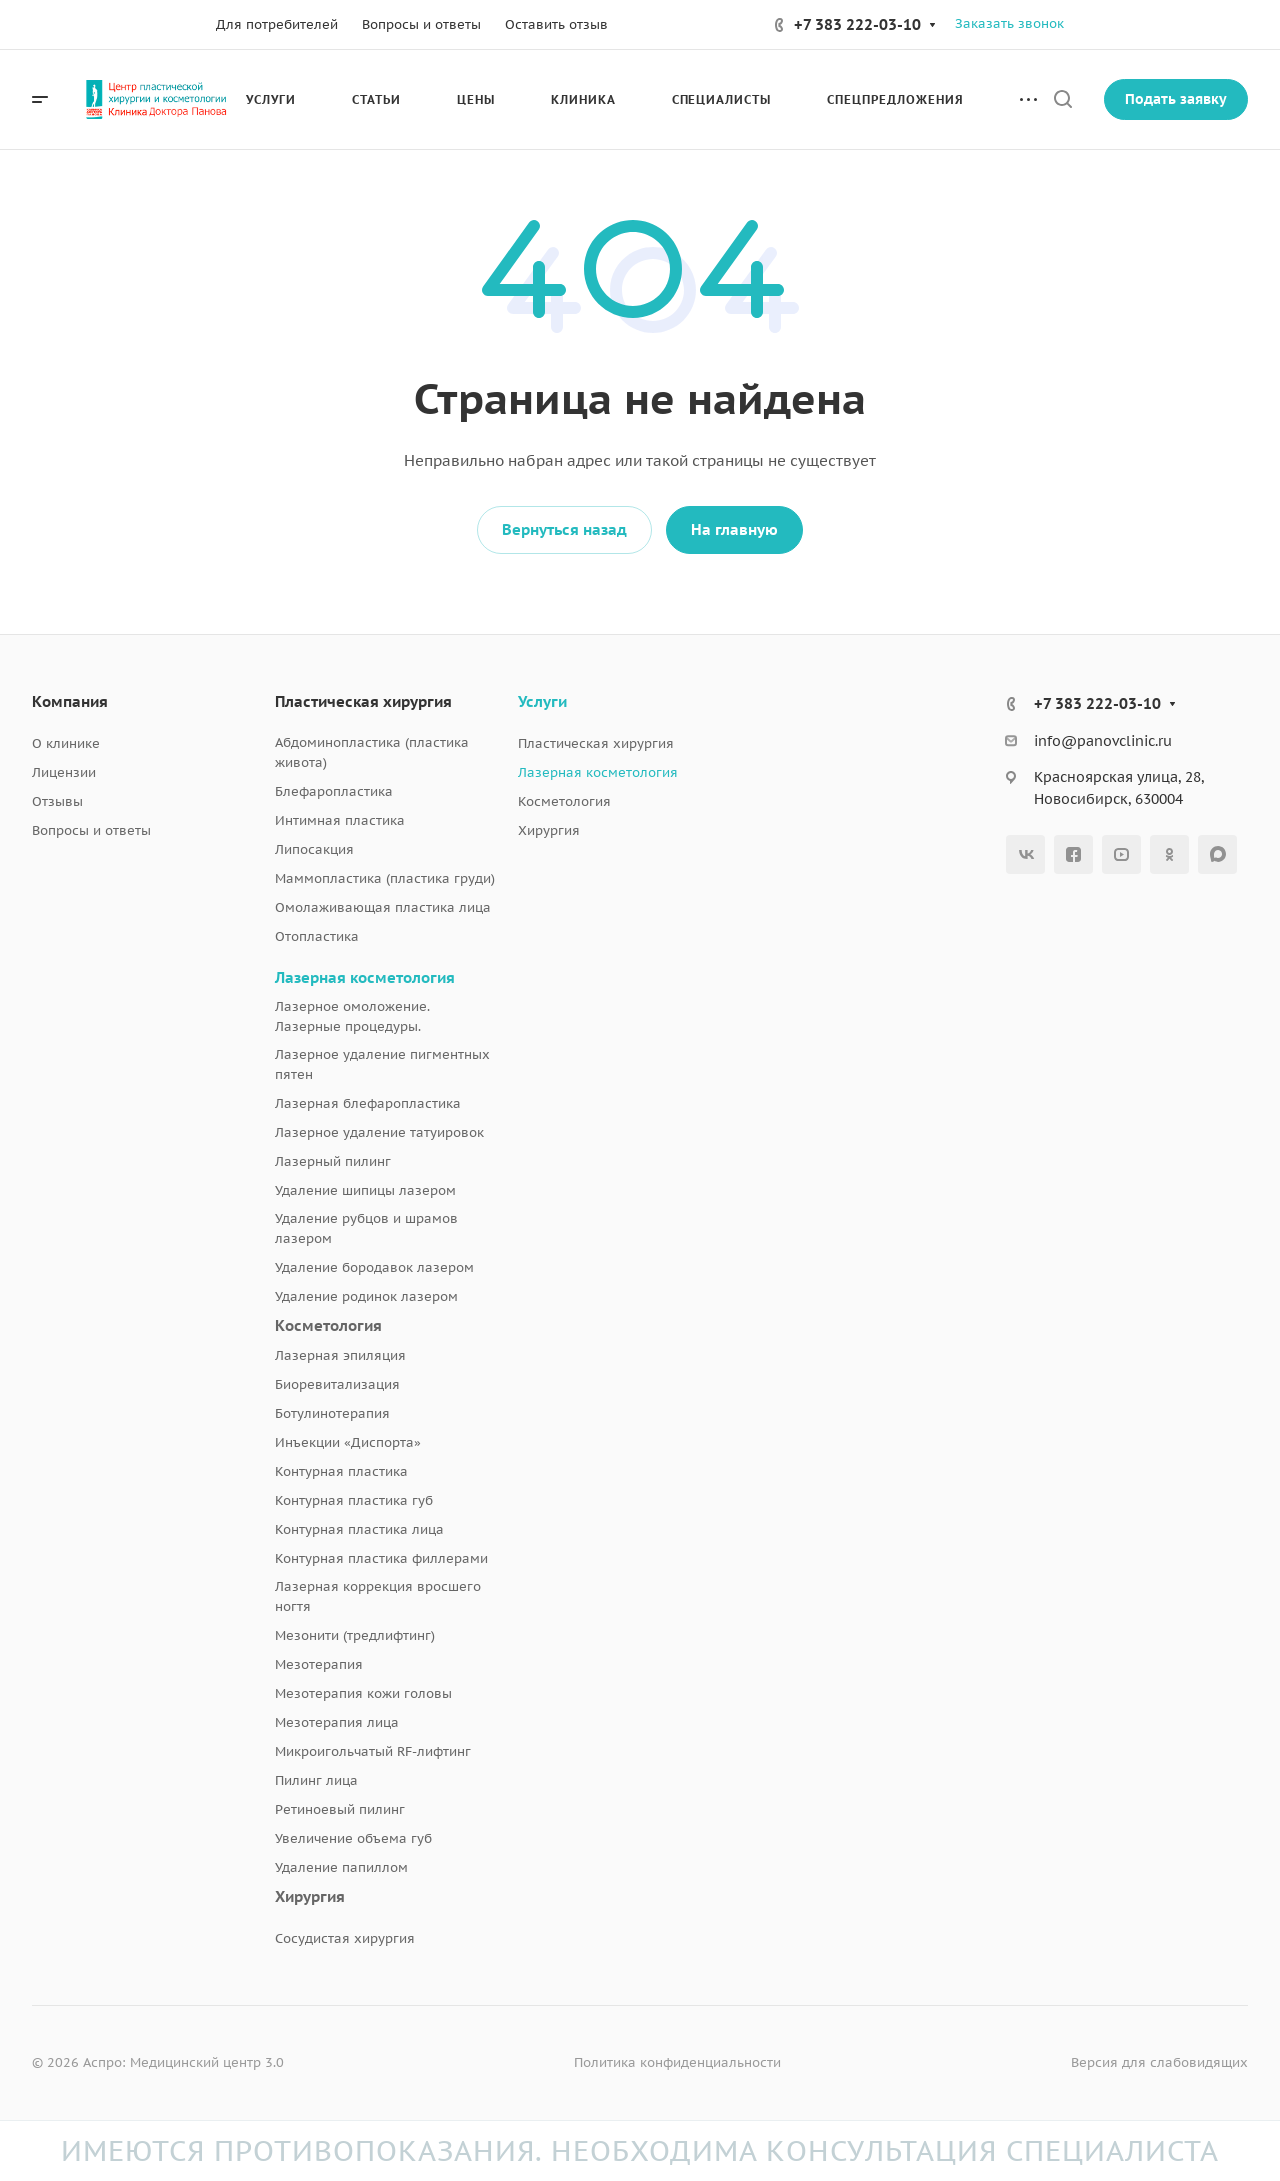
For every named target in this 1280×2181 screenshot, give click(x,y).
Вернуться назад (564, 529)
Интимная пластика (340, 820)
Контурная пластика (341, 1471)
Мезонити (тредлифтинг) (355, 1635)
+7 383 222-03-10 (857, 24)
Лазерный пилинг (333, 1161)
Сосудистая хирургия (345, 1938)
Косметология (328, 1325)
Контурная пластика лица (359, 1529)
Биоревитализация (337, 1384)
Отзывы (57, 801)
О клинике (66, 743)
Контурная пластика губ (354, 1500)
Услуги (542, 701)
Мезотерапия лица (337, 1722)
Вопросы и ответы (91, 830)
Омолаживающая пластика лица (383, 907)
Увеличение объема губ (353, 1838)
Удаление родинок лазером (366, 1296)
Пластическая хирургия (363, 701)
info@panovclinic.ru (1103, 741)
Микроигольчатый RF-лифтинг (373, 1751)
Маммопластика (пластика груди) (385, 878)
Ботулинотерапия (332, 1413)
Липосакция (314, 849)
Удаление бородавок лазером (374, 1267)
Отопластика (317, 936)
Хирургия (310, 1896)
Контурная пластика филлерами (381, 1558)
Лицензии (64, 772)
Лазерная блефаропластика (368, 1103)
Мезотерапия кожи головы (363, 1693)
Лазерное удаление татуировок (379, 1132)
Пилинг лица (316, 1780)
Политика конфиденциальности (677, 2062)
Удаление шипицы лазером (365, 1190)
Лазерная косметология (365, 977)
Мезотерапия (319, 1664)
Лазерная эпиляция (340, 1355)
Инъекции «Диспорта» (348, 1442)
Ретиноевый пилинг (340, 1809)
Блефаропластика (334, 791)
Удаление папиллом (341, 1867)
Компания (70, 701)
